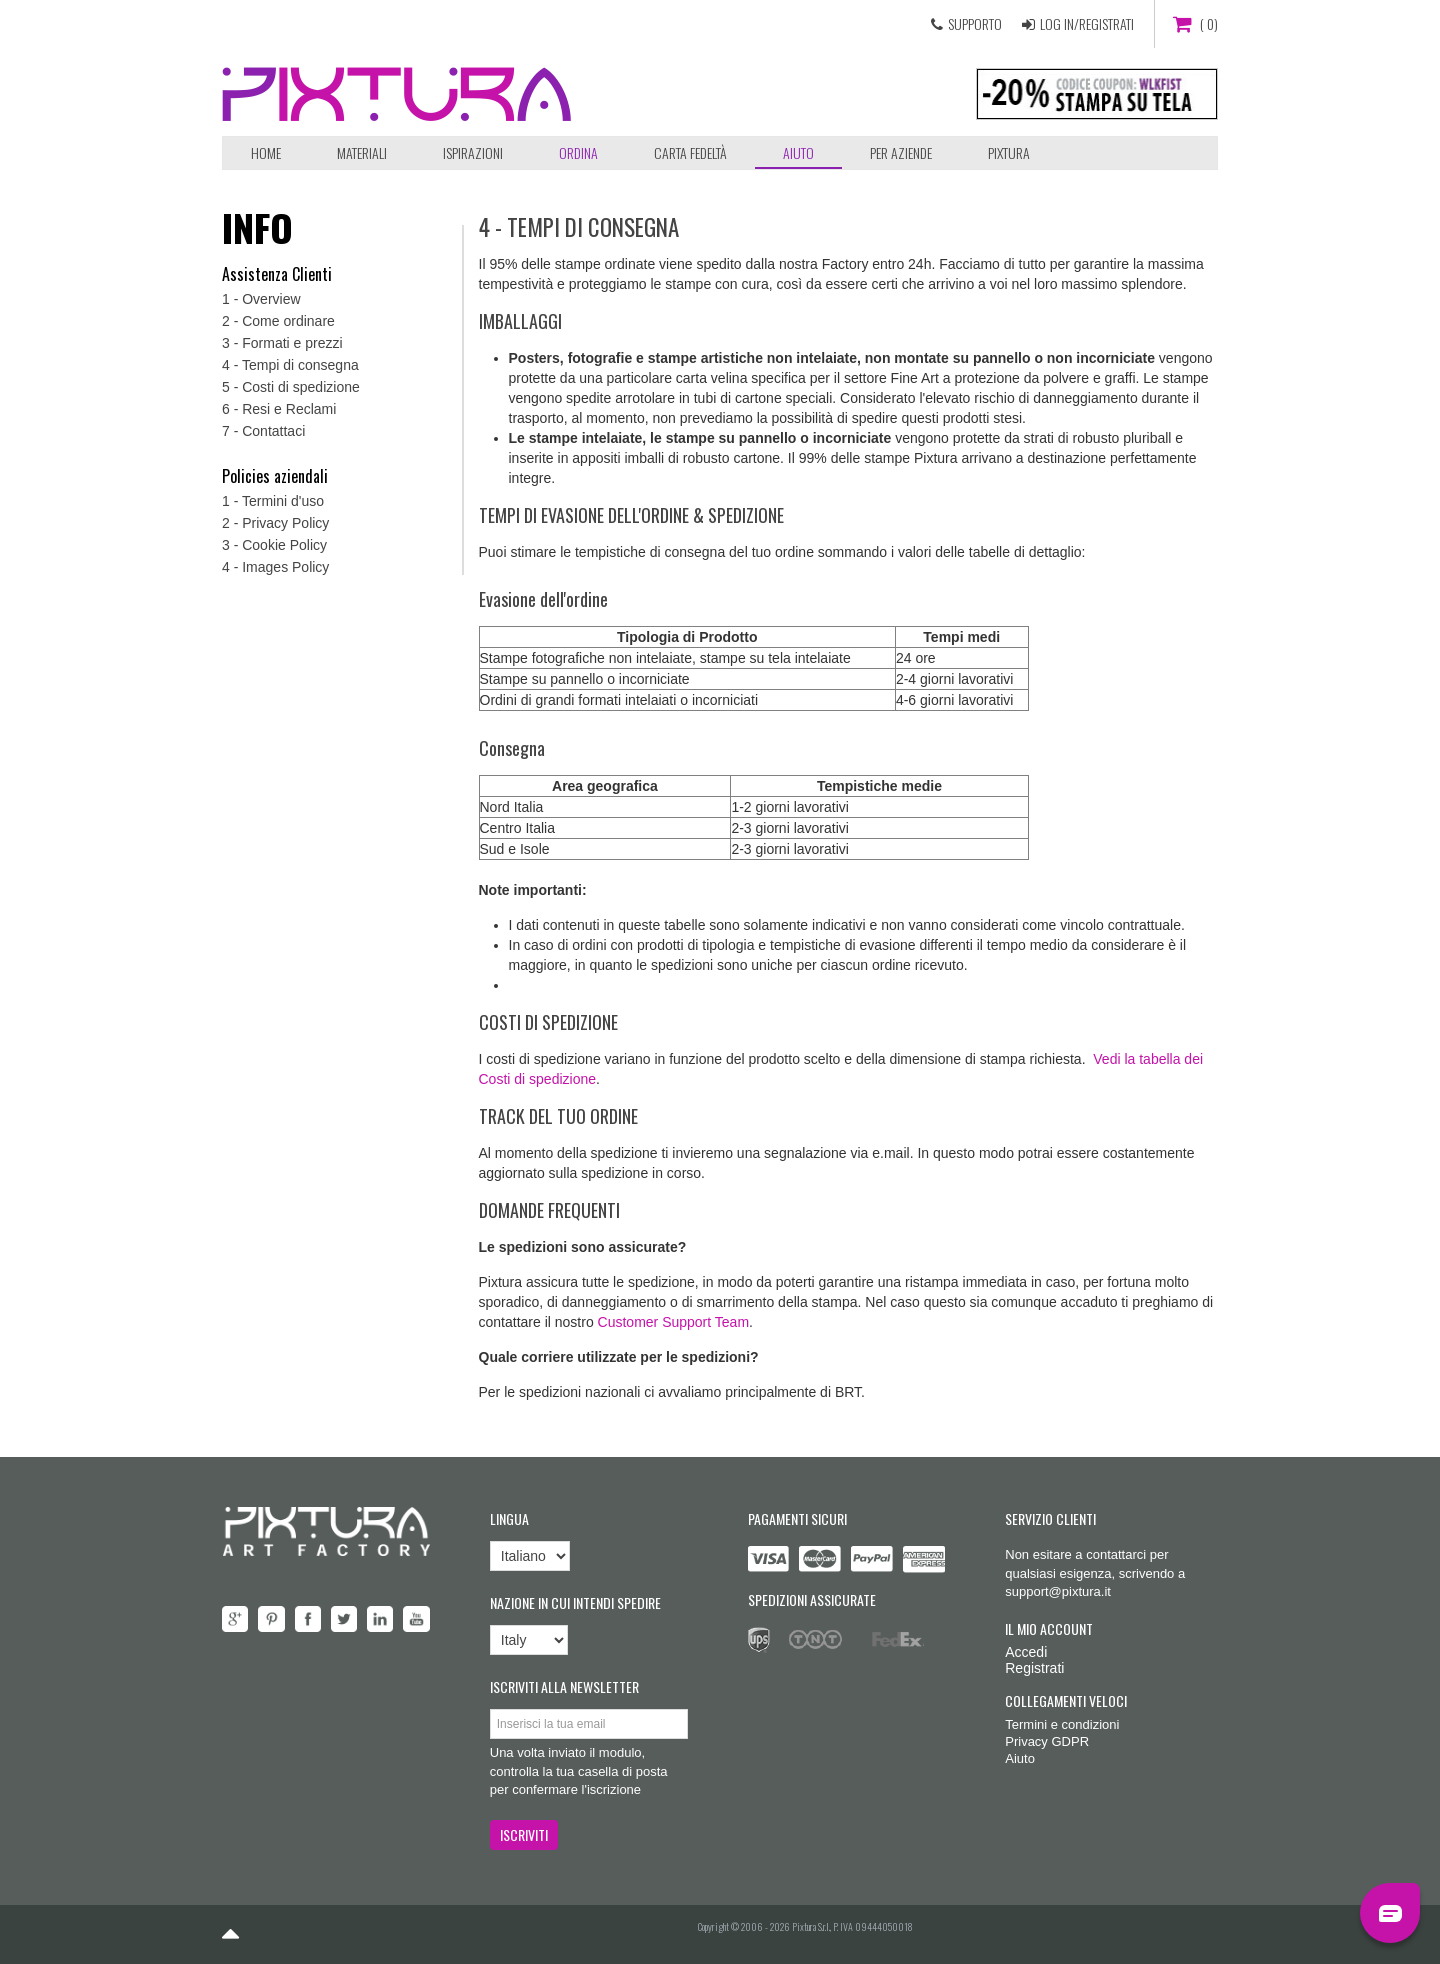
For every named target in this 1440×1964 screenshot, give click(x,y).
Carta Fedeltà (690, 152)
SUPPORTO (975, 23)
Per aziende (901, 152)
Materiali (362, 152)
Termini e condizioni (1062, 1724)
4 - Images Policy (275, 567)
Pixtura (1009, 152)
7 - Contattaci (263, 431)
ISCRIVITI (524, 1834)
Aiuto (798, 152)
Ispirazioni (473, 152)
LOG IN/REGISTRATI (1087, 23)
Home (266, 152)
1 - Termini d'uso (273, 501)
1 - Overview (261, 299)
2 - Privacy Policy (275, 523)
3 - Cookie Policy (274, 545)
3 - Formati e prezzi (282, 343)
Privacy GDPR (1047, 1741)
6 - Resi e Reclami (279, 409)
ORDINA (578, 152)
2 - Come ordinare (278, 321)
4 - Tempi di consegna (290, 365)
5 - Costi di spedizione (291, 387)
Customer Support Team (673, 1322)
